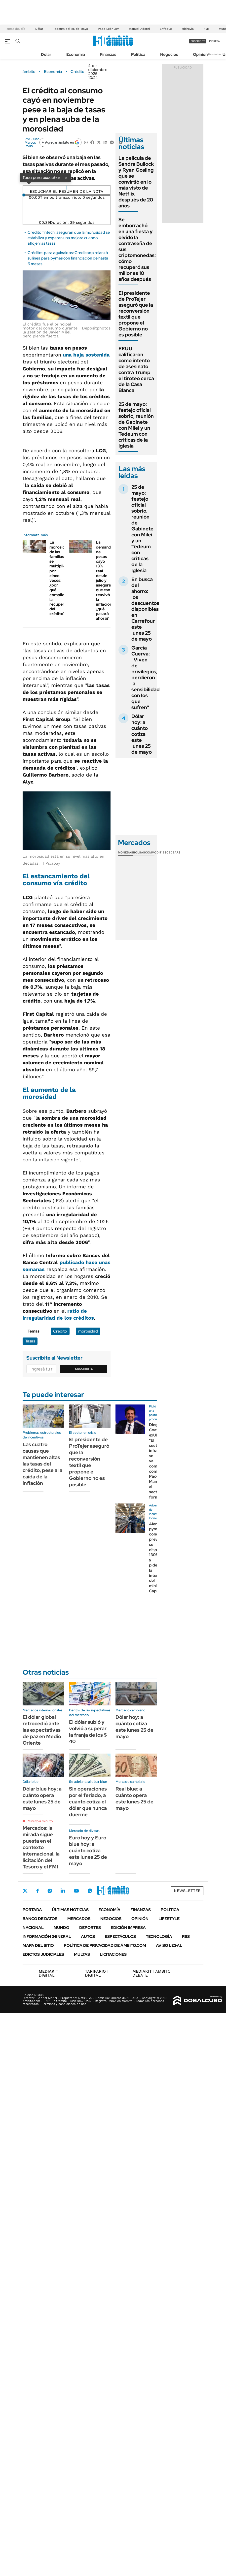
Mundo (61, 1927)
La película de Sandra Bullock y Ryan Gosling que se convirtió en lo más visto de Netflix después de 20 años (136, 182)
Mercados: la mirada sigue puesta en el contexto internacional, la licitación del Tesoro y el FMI (41, 1847)
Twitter (25, 1891)
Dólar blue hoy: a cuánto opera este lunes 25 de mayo (42, 1798)
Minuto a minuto (40, 1821)
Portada (32, 1909)
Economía (75, 54)
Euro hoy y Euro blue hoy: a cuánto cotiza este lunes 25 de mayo (88, 1850)
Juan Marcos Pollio (32, 142)
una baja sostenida (86, 355)
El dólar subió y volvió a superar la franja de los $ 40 (88, 1732)
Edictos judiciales (43, 1954)
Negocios (169, 54)
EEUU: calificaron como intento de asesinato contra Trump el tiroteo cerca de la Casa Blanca (136, 369)
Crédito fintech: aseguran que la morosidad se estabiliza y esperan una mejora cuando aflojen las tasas (69, 238)
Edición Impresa (128, 1927)
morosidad (88, 1331)
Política (138, 54)
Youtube (76, 1891)
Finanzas (108, 54)
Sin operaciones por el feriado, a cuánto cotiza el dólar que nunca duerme (88, 1802)
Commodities (155, 852)
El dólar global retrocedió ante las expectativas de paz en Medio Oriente (42, 1730)
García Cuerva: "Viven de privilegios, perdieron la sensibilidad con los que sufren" (145, 678)
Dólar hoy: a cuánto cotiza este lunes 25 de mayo (141, 734)
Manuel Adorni (139, 29)
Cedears (173, 852)
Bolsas (139, 852)
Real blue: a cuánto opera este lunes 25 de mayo (134, 1798)
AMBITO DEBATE (151, 1973)
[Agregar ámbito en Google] (60, 142)
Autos (88, 1936)
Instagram (49, 1891)
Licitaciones (113, 1954)
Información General (47, 1936)
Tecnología (159, 1936)
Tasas (30, 1341)
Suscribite (84, 1368)
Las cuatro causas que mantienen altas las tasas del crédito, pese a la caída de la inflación (42, 1463)
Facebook (37, 1891)
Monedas (125, 852)
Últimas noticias (70, 1909)
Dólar (39, 29)
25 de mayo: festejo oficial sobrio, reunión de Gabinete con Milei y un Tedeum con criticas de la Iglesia (136, 425)
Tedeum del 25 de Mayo (70, 29)
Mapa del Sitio (38, 1945)
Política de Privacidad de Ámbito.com (105, 1945)
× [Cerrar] (66, 177)
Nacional (33, 1927)
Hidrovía (188, 29)
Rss (186, 1936)
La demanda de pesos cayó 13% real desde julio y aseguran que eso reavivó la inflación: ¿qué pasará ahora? (104, 580)
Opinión (200, 54)
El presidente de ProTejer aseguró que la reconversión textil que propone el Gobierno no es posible (135, 314)
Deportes (90, 1927)
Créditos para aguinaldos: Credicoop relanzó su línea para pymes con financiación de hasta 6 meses (68, 258)
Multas (82, 1954)
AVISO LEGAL (169, 1945)
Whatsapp (90, 1891)
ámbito (29, 72)
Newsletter (214, 54)
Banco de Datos (40, 1918)
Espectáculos (120, 1936)
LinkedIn (63, 1891)
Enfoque (166, 29)
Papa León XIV (108, 29)
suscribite (198, 41)
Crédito (77, 72)
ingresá (214, 41)
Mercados (78, 1918)
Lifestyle (169, 1918)
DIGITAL (49, 1973)
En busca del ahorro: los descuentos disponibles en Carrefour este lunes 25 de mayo (145, 609)
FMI (206, 29)
